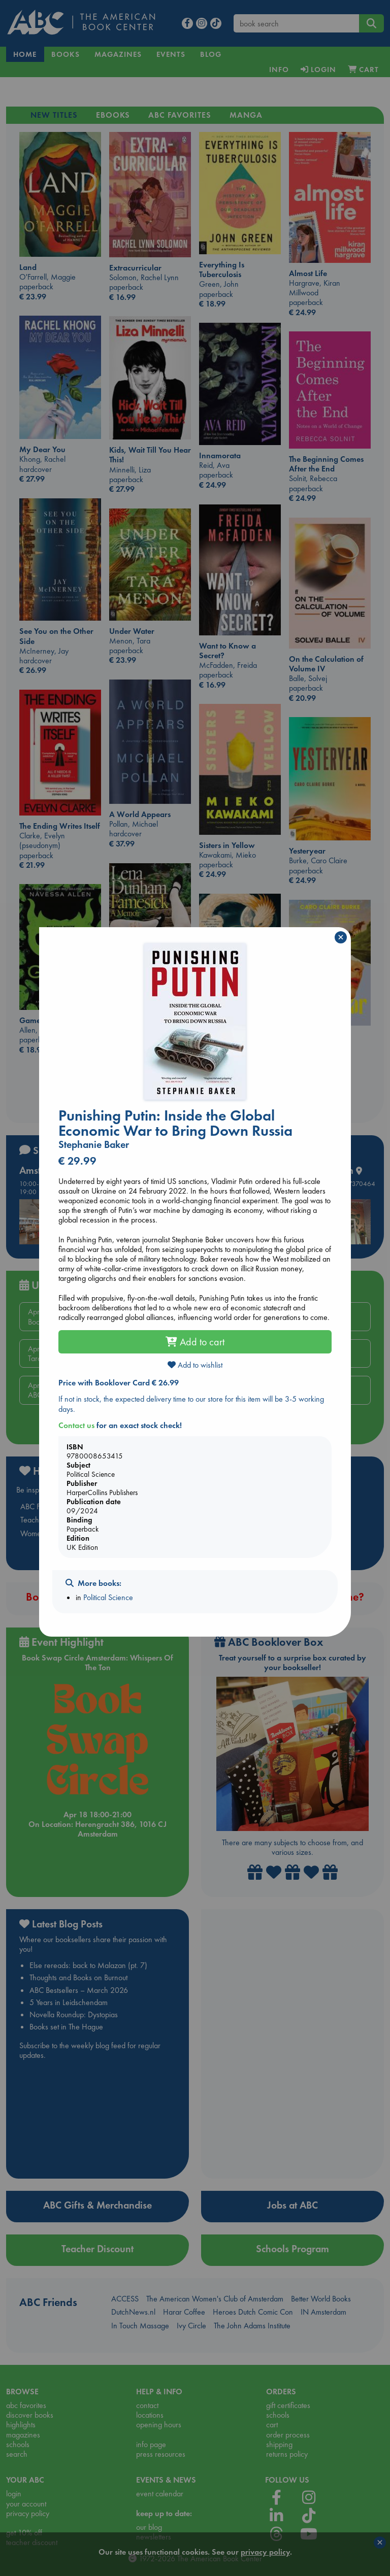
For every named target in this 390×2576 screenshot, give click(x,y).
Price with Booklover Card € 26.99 (118, 1382)
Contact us (76, 1425)
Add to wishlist (195, 1365)
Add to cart (195, 1341)
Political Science (108, 1597)
